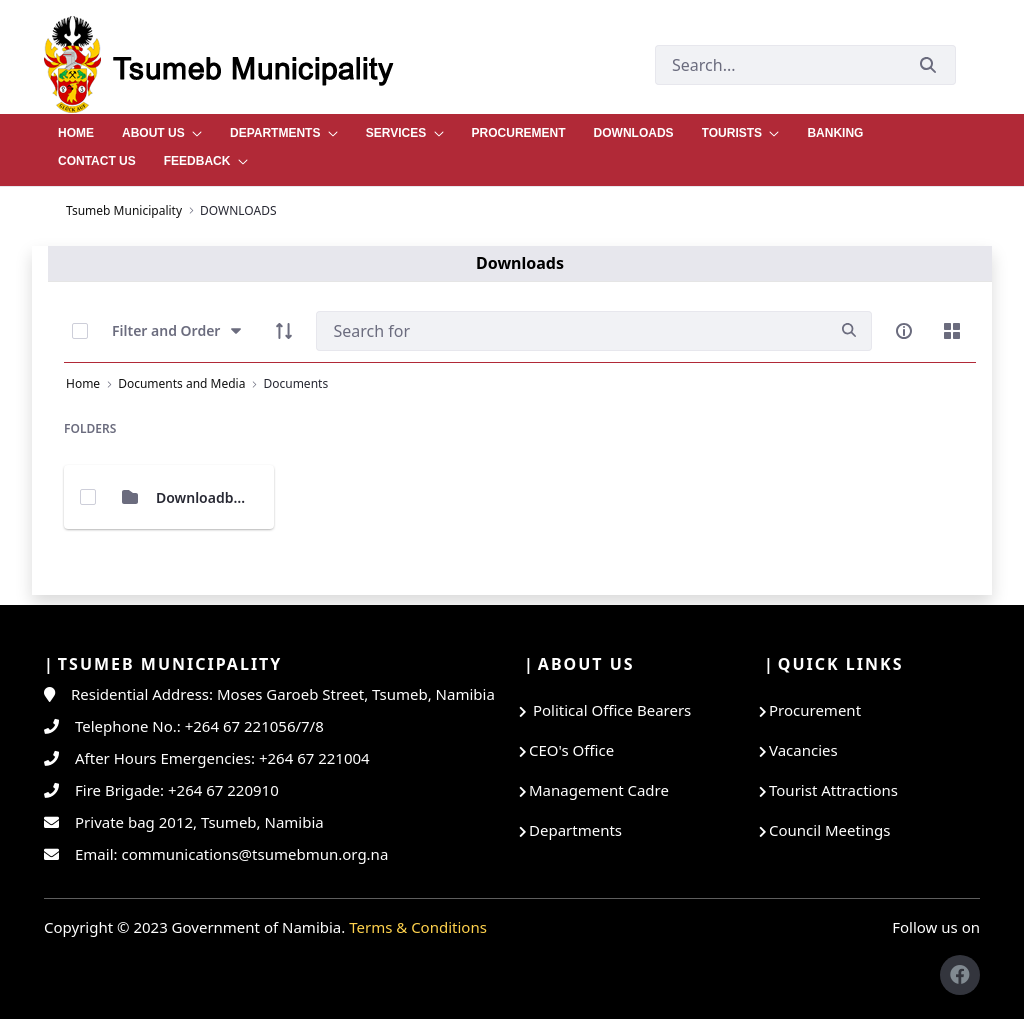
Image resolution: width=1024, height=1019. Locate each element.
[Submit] (928, 64)
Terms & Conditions (418, 927)
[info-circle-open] (904, 331)
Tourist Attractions (833, 790)
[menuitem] (76, 128)
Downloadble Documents (241, 497)
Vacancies (803, 750)
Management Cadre (599, 790)
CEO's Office (571, 750)
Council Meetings (829, 830)
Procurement (815, 710)
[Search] (571, 331)
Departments (575, 830)
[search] (849, 330)
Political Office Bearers (610, 710)
